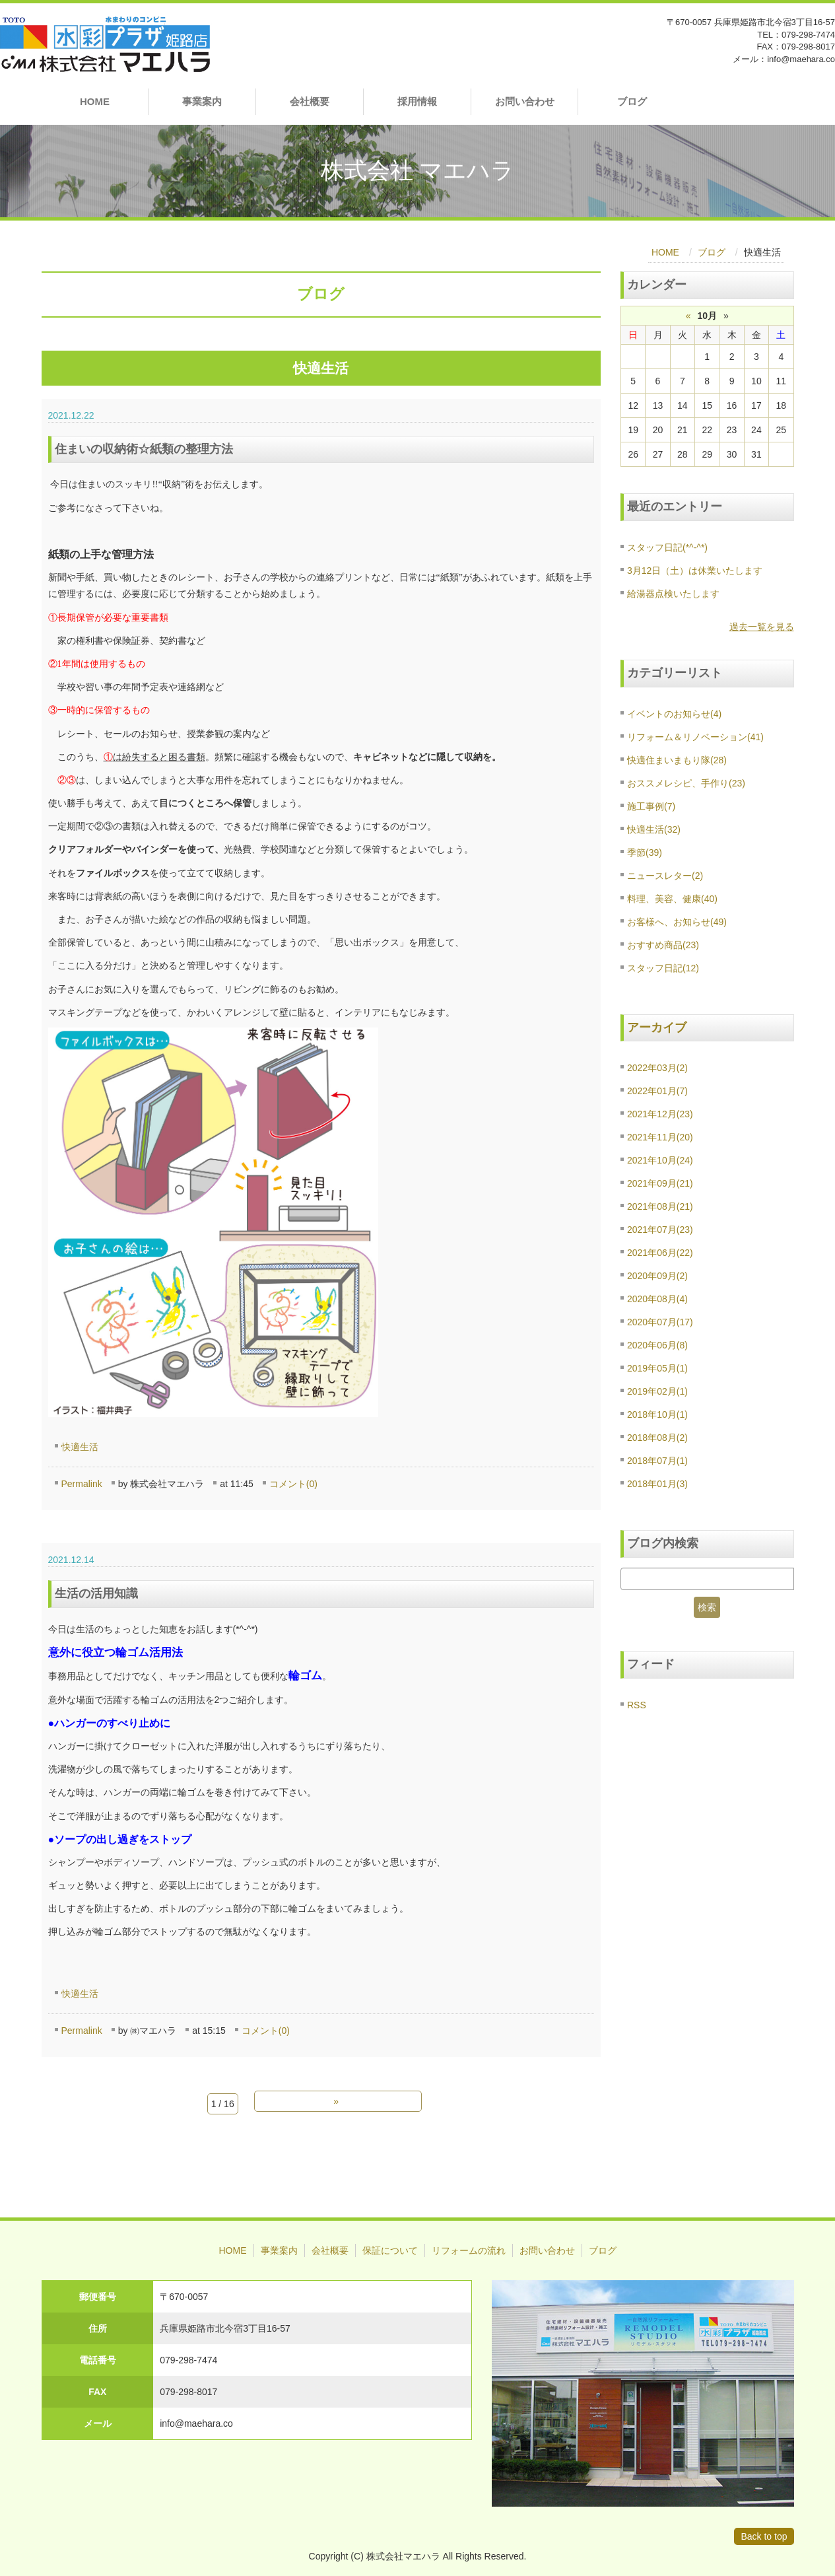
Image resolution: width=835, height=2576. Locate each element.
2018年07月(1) (657, 1460)
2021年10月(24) (660, 1160)
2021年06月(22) (660, 1252)
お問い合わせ (524, 101)
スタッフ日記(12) (663, 968)
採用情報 (417, 101)
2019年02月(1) (657, 1391)
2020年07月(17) (660, 1322)
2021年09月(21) (660, 1183)
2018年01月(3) (657, 1484)
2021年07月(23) (660, 1229)
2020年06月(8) (657, 1345)
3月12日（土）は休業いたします (694, 570)
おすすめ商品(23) (663, 945)
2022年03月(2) (657, 1067)
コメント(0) (293, 1484)
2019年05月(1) (657, 1368)
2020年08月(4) (657, 1299)
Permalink (81, 1484)
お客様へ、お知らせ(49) (677, 922)
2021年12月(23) (660, 1114)
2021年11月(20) (660, 1137)
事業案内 (202, 101)
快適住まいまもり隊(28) (677, 760)
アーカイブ (656, 1027)
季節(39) (644, 852)
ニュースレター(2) (665, 875)
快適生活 (79, 1447)
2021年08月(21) (660, 1206)
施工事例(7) (651, 806)
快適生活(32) (654, 829)
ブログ (632, 101)
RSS (636, 1705)
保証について (390, 2250)
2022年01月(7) (657, 1091)
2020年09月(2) (657, 1276)
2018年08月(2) (657, 1437)
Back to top (764, 2536)
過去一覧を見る (761, 626)
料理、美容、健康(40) (672, 898)
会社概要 (309, 101)
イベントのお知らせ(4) (674, 714)
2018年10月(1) (657, 1414)
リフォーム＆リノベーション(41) (695, 737)
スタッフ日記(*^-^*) (667, 547)
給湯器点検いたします (673, 593)
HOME (95, 101)
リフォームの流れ (469, 2250)
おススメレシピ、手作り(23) (686, 783)
